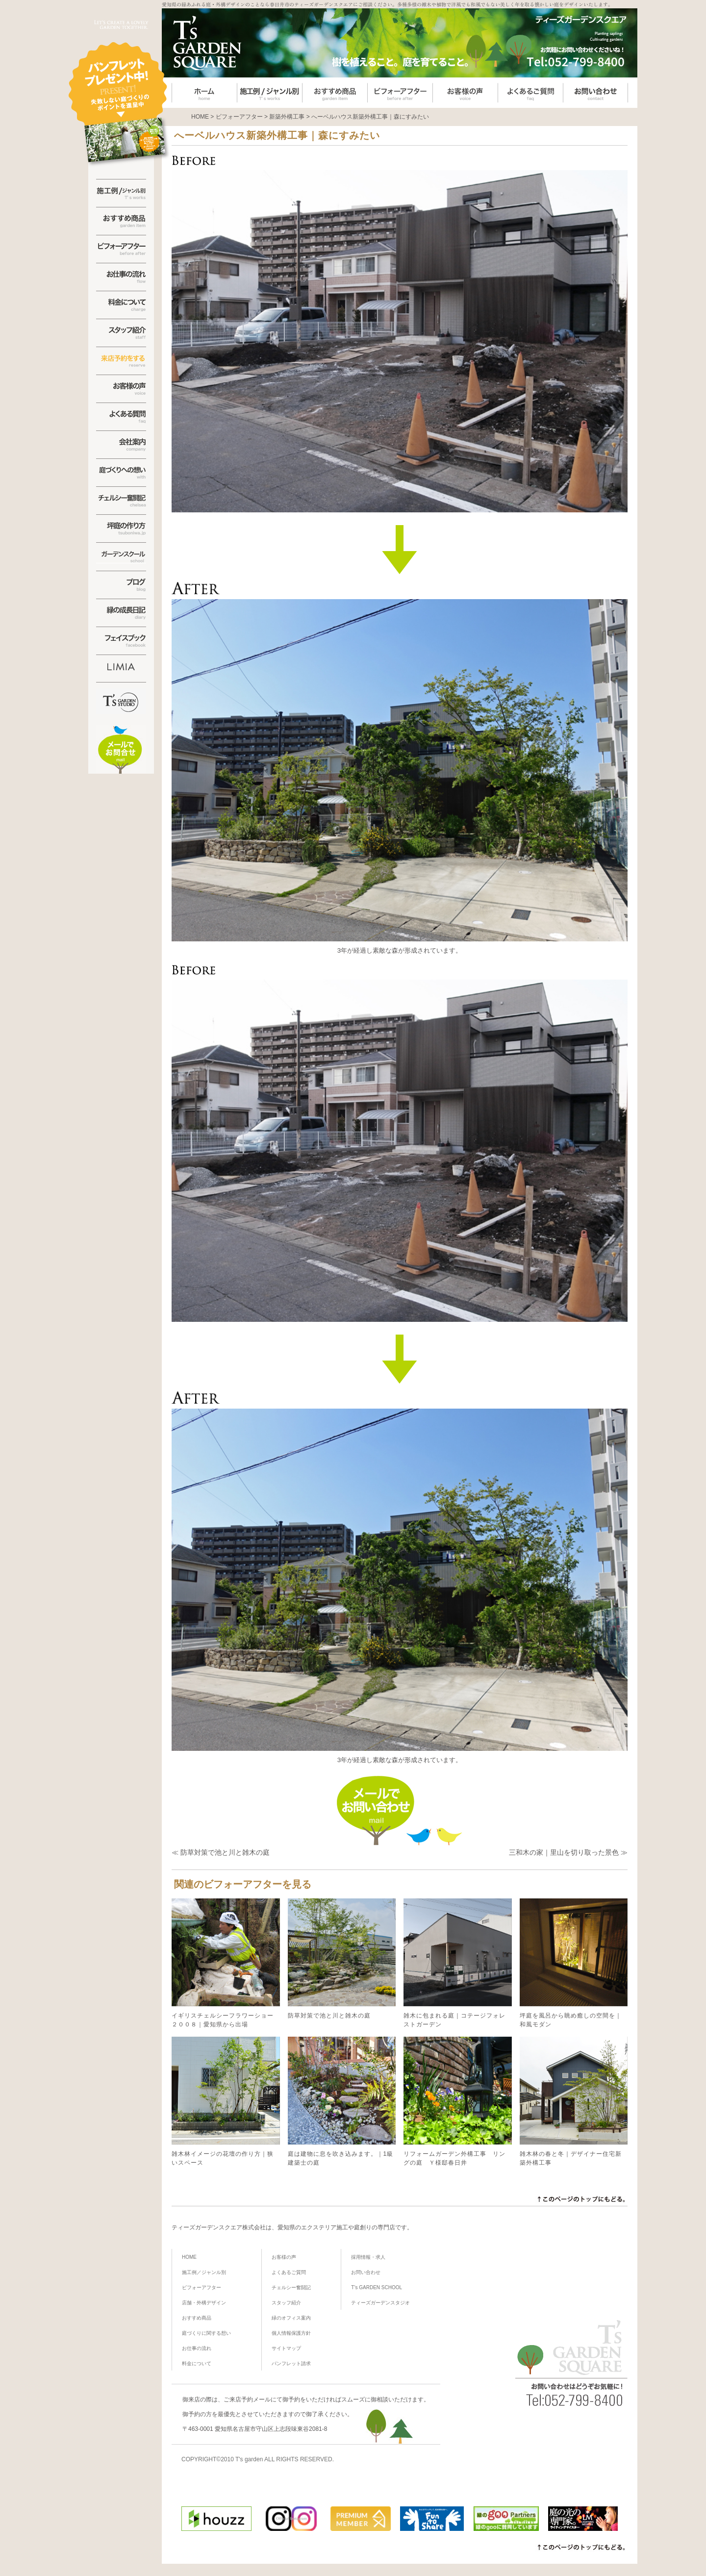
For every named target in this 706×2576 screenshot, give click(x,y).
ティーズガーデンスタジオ (380, 2302)
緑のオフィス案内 (291, 2318)
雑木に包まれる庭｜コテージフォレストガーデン (457, 1963)
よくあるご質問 (289, 2272)
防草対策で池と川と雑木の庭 (342, 1959)
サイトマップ (286, 2348)
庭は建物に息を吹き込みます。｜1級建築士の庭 (342, 2101)
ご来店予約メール (247, 2399)
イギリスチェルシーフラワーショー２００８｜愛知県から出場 (226, 1963)
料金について (196, 2363)
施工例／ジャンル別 (204, 2272)
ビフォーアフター (201, 2287)
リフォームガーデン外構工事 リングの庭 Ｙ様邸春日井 (457, 2101)
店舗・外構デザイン (204, 2302)
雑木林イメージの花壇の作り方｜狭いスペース (226, 2101)
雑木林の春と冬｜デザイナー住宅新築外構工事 (574, 2101)
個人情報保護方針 (291, 2333)
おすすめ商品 (196, 2318)
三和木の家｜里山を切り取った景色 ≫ (568, 1852)
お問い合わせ (365, 2272)
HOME (189, 2257)
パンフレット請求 (291, 2363)
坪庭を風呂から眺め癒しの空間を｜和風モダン (574, 1963)
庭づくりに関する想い (206, 2333)
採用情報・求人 (368, 2257)
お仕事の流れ (196, 2348)
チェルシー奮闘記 (291, 2287)
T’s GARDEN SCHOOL (376, 2287)
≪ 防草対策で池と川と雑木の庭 (221, 1852)
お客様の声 (284, 2257)
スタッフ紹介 (286, 2302)
